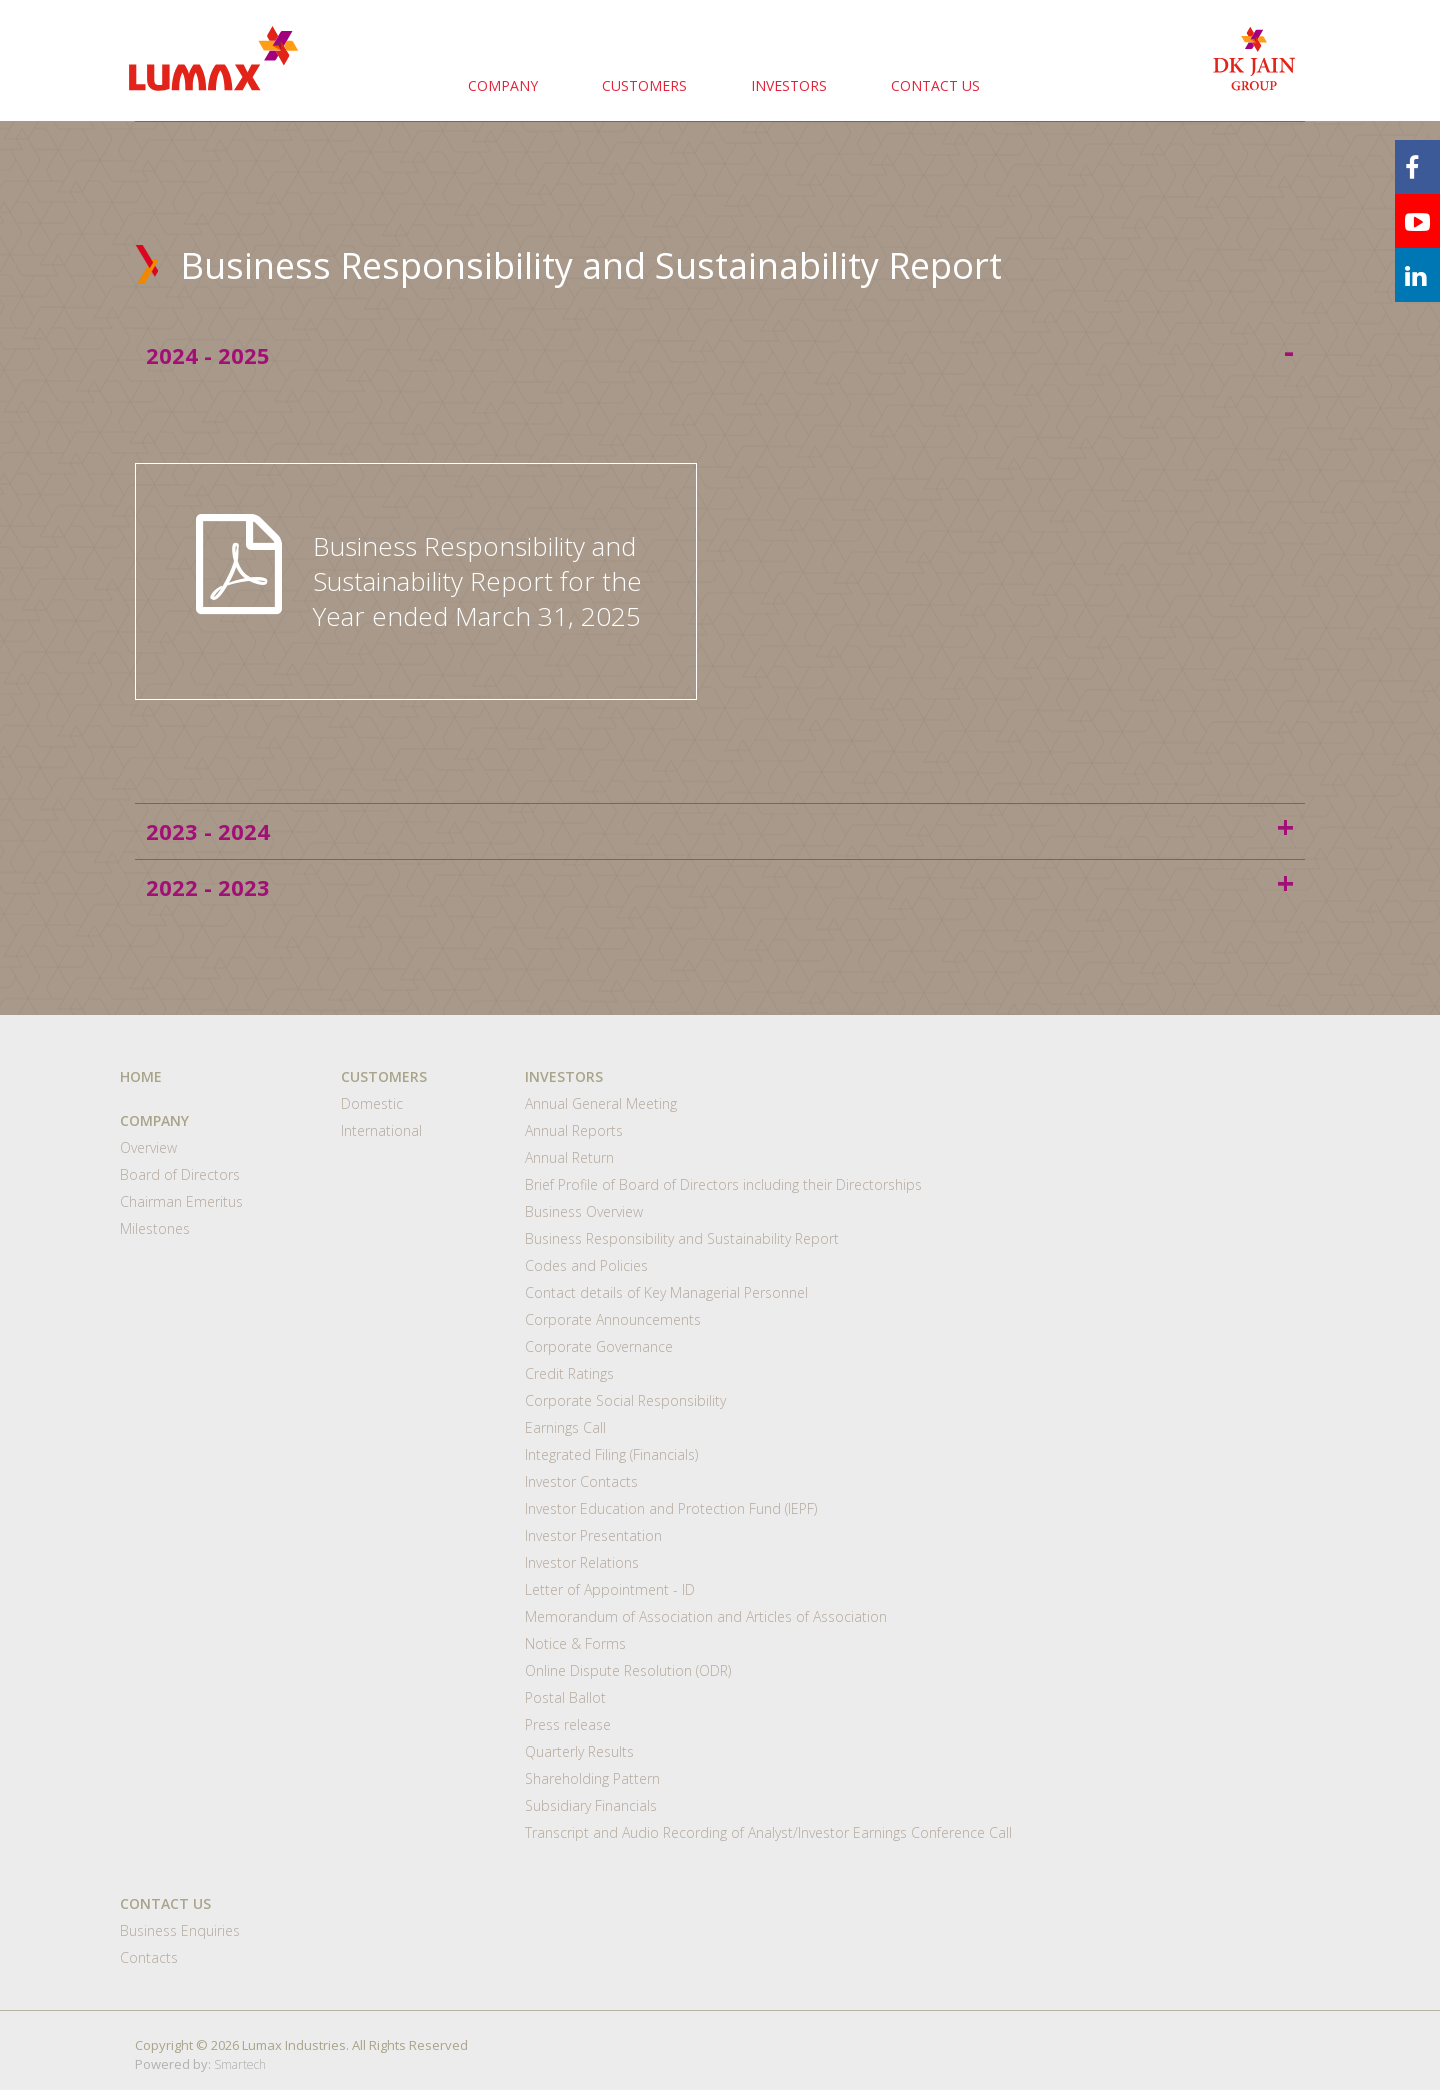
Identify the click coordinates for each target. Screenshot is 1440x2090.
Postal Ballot (565, 1697)
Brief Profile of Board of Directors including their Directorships (723, 1184)
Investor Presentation (593, 1535)
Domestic (372, 1103)
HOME (141, 1076)
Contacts (149, 1957)
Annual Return (569, 1157)
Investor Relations (582, 1562)
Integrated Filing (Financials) (611, 1454)
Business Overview (584, 1211)
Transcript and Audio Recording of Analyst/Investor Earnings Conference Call (768, 1832)
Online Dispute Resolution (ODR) (628, 1670)
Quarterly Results (579, 1751)
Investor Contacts (581, 1481)
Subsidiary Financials (591, 1805)
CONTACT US (935, 85)
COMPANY (503, 85)
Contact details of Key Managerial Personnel (666, 1292)
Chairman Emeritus (181, 1201)
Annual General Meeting (601, 1103)
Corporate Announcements (613, 1319)
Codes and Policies (586, 1265)
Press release (568, 1724)
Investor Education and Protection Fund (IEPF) (671, 1508)
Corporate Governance (599, 1346)
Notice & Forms (575, 1643)
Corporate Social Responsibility (625, 1400)
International (381, 1130)
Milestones (155, 1228)
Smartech (240, 2064)
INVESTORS (789, 85)
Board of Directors (180, 1174)
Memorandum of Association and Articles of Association (706, 1616)
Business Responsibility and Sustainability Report (682, 1238)
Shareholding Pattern (592, 1778)
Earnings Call (565, 1427)
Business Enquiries (180, 1930)
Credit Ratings (569, 1373)
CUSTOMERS (644, 85)
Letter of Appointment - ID (610, 1589)
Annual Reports (574, 1130)
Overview (148, 1147)
